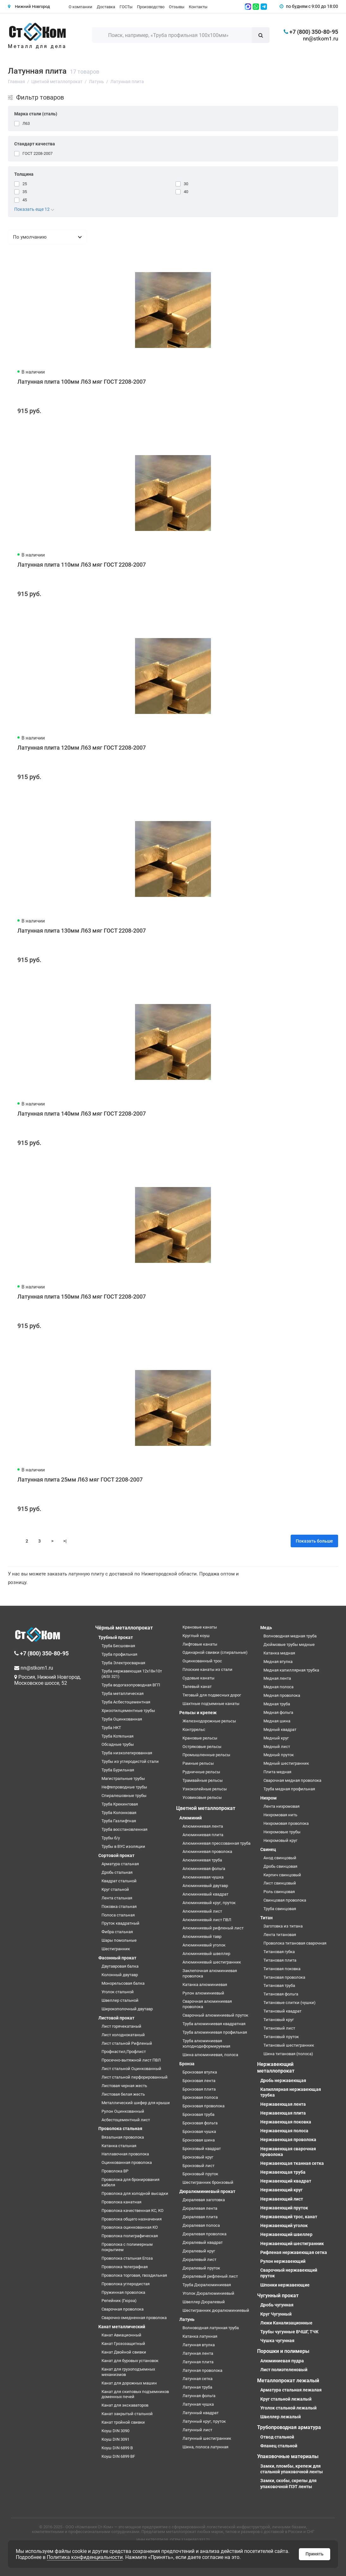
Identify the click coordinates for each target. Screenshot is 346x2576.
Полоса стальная (118, 1915)
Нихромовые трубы (281, 1832)
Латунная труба (197, 2387)
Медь (266, 1627)
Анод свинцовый (279, 1857)
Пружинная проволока (123, 2292)
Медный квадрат (279, 1729)
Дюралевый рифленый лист (210, 2276)
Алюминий (190, 1817)
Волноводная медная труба (290, 1636)
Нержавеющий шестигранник (292, 2243)
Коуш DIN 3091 (115, 2439)
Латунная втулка (198, 2344)
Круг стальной (115, 1889)
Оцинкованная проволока (127, 2162)
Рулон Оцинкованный (123, 2111)
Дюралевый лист (199, 2259)
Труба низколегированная (127, 1753)
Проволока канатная (121, 2202)
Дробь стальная (117, 1872)
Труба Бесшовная (118, 1645)
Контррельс (193, 1729)
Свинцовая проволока (284, 1900)
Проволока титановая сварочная (294, 1943)
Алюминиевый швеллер (206, 1953)
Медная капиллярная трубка (291, 1670)
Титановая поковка (281, 1968)
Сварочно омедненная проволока (134, 2317)
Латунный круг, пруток (204, 2421)
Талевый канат (197, 1686)
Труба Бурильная (118, 1770)
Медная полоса (278, 1686)
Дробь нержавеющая (283, 2080)
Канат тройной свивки (123, 2422)
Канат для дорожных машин (129, 2383)
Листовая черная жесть (124, 2085)
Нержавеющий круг (281, 2189)
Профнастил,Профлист (124, 2051)
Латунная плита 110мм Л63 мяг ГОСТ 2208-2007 (81, 564)
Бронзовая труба (198, 2114)
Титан (266, 1917)
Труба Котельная (117, 1736)
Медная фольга (278, 1712)
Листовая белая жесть (123, 2094)
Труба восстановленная (124, 1829)
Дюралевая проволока (204, 2234)
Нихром (268, 1797)
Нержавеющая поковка (285, 2121)
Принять (315, 2553)
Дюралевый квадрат (202, 2242)
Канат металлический (121, 2326)
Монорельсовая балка (123, 1983)
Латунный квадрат (200, 2412)
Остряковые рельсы (201, 1746)
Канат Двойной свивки (124, 2352)
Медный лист (276, 1746)
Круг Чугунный (276, 2314)
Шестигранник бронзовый (207, 2182)
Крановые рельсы (199, 1738)
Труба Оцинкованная (122, 1719)
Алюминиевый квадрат (205, 1894)
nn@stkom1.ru (320, 38)
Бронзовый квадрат (201, 2148)
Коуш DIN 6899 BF (118, 2456)
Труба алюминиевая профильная (214, 2032)
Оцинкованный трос (202, 1661)
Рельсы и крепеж (198, 1712)
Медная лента (277, 1678)
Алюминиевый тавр (201, 1936)
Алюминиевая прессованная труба (216, 1843)
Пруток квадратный (120, 1923)
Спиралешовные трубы (124, 1795)
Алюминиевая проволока (207, 1851)
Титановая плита (279, 1960)
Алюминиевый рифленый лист (213, 1928)
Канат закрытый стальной (127, 2413)
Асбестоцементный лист (126, 2119)
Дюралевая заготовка (203, 2199)
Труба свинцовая (279, 1908)
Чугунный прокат (278, 2296)
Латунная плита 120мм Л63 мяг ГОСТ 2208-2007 (81, 747)
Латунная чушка (198, 2404)
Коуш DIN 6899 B (117, 2447)
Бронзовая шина (198, 2140)
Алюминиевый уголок (204, 1945)
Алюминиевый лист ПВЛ (206, 1919)
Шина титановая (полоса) (288, 2053)
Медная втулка (278, 1661)
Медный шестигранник (286, 1763)
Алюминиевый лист (202, 1911)
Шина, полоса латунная (205, 2447)
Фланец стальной (278, 2445)
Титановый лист (279, 2028)
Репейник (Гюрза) (119, 2300)
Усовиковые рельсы (202, 1797)
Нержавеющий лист (281, 2198)
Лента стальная (117, 1898)
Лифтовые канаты (199, 1644)
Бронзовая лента (198, 2080)
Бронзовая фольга (200, 2123)
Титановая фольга (280, 1994)
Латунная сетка (197, 2378)
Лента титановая (279, 1934)
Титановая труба (279, 1985)
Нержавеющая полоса (284, 2130)
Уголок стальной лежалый (288, 2407)
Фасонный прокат (117, 1957)
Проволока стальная (120, 2128)
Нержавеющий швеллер (286, 2234)
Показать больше (314, 1541)
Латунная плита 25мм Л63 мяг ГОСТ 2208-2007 (80, 1479)
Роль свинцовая (279, 1891)
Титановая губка (279, 1951)
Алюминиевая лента (202, 1826)
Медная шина (276, 1721)
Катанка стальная (119, 2145)
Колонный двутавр (120, 1974)
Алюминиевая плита (202, 1834)
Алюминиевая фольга (203, 1868)
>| (65, 1541)
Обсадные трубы (118, 1744)
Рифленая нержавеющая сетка (293, 2252)
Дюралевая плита (200, 2216)
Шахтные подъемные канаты (210, 1703)
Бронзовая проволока (203, 2106)
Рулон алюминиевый (203, 1993)
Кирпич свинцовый (282, 1875)
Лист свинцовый (279, 1883)
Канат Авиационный (121, 2335)
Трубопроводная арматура (289, 2427)
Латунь (187, 2319)
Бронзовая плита (199, 2089)
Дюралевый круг (198, 2251)
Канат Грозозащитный (123, 2343)
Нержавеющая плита (283, 2113)
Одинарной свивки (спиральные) (215, 1652)
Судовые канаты (198, 1678)
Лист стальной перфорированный (135, 2077)
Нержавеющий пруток (284, 2207)
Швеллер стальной (120, 2000)
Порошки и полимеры (283, 2351)
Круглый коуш (196, 1635)
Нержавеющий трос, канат (288, 2216)
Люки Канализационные (286, 2322)
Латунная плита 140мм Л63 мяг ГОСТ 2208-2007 (81, 1113)
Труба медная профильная (289, 1789)
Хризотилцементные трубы (128, 1710)
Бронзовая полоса (200, 2097)
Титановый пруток (281, 2036)
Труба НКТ (111, 1727)
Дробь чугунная (276, 2304)
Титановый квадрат (282, 2011)
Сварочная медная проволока (292, 1780)
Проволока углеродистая (126, 2283)
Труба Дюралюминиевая (206, 2284)
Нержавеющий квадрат (285, 2180)
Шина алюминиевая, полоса (210, 2054)
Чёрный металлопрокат (124, 1628)
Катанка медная (279, 1653)
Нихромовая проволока (286, 1823)
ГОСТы (126, 6)
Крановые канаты (199, 1627)
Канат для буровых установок (130, 2360)
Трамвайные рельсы (202, 1780)
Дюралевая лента (199, 2208)
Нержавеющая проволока (288, 2139)
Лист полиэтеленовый (283, 2369)
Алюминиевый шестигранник (211, 1962)
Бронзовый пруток (200, 2173)
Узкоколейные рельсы (204, 1789)
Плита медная (277, 1771)
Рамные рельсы (198, 1763)
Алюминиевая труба (202, 1860)
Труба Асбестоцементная (126, 1702)
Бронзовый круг (197, 2157)
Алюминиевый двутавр (205, 1885)
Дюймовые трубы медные (289, 1644)
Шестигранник (116, 1948)
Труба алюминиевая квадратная (213, 2023)
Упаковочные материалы (287, 2456)
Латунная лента (197, 2353)
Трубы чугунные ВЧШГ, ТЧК (289, 2331)
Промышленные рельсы (206, 1754)
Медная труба (276, 1704)
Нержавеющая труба (283, 2172)
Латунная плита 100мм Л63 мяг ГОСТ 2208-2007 (81, 381)
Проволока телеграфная (125, 2266)
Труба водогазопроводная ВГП (131, 1685)
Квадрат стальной (119, 1881)
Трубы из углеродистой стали (130, 1761)
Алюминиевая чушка (203, 1877)
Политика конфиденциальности (85, 2557)
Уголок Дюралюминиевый (208, 2293)
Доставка (106, 6)
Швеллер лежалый (280, 2416)
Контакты (198, 6)
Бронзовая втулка (199, 2072)
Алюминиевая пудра (282, 2360)
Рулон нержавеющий (283, 2261)
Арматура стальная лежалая (291, 2389)
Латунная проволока (202, 2370)
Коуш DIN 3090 (115, 2430)
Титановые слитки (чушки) (289, 2002)
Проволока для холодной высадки (135, 2193)
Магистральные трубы (123, 1778)
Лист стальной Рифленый (127, 2043)
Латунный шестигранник (206, 2438)
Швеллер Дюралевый (203, 2301)
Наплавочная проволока (125, 2154)
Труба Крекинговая (120, 1804)
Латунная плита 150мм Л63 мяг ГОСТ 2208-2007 (81, 1296)
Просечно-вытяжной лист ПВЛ (131, 2060)
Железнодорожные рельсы (209, 1721)
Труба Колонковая (119, 1812)
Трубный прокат (115, 1637)
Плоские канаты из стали (207, 1669)
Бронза (187, 2063)
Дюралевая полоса (201, 2225)
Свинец (268, 1849)
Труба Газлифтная (119, 1820)
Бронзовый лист (198, 2165)
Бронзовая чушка (199, 2131)
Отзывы (176, 6)
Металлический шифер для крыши (136, 2102)
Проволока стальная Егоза (127, 2258)
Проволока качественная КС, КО (133, 2210)
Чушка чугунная (277, 2340)
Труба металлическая (123, 1693)
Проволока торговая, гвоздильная (134, 2275)
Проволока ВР (115, 2171)
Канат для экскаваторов (125, 2405)
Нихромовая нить (280, 1814)
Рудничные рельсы (201, 1771)
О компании (80, 6)
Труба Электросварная (123, 1662)
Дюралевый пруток (201, 2268)
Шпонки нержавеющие (285, 2284)
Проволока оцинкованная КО (130, 2227)
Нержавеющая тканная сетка (292, 2163)
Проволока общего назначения (132, 2219)
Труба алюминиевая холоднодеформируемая (206, 2043)
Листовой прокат (116, 2017)
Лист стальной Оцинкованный (131, 2068)
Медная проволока (281, 1695)
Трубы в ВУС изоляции (123, 1846)
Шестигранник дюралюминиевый (215, 2310)
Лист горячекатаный (121, 2026)
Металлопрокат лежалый (288, 2381)
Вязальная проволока (123, 2137)
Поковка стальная (119, 1906)
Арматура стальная (120, 1863)
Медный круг (276, 1738)
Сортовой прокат (116, 1855)
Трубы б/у (111, 1838)
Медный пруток (278, 1754)
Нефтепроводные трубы (124, 1787)
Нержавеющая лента (283, 2104)
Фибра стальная (117, 1931)
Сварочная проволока (123, 2309)
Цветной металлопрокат (205, 1808)
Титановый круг (278, 2019)
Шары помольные (119, 1940)
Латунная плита (197, 2362)
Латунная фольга (198, 2395)
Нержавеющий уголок (284, 2225)
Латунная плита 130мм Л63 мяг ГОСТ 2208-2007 (81, 930)
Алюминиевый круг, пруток (209, 1902)
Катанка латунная (199, 2336)
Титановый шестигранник (288, 2045)
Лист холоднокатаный (123, 2034)
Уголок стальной (118, 1991)
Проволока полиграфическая (130, 2235)
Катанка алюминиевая (204, 1984)
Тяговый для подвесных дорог (211, 1695)
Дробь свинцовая (280, 1866)
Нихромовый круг (280, 1840)
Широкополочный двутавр (127, 2009)
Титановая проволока (284, 1977)
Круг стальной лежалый (286, 2399)
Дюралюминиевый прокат (207, 2191)
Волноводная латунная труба (210, 2327)
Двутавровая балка (120, 1966)
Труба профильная (119, 1654)
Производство (150, 6)
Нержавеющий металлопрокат (275, 2067)
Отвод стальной (277, 2436)
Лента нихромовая (281, 1806)
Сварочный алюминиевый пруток (215, 2015)
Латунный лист (197, 2429)
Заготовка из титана (283, 1926)
